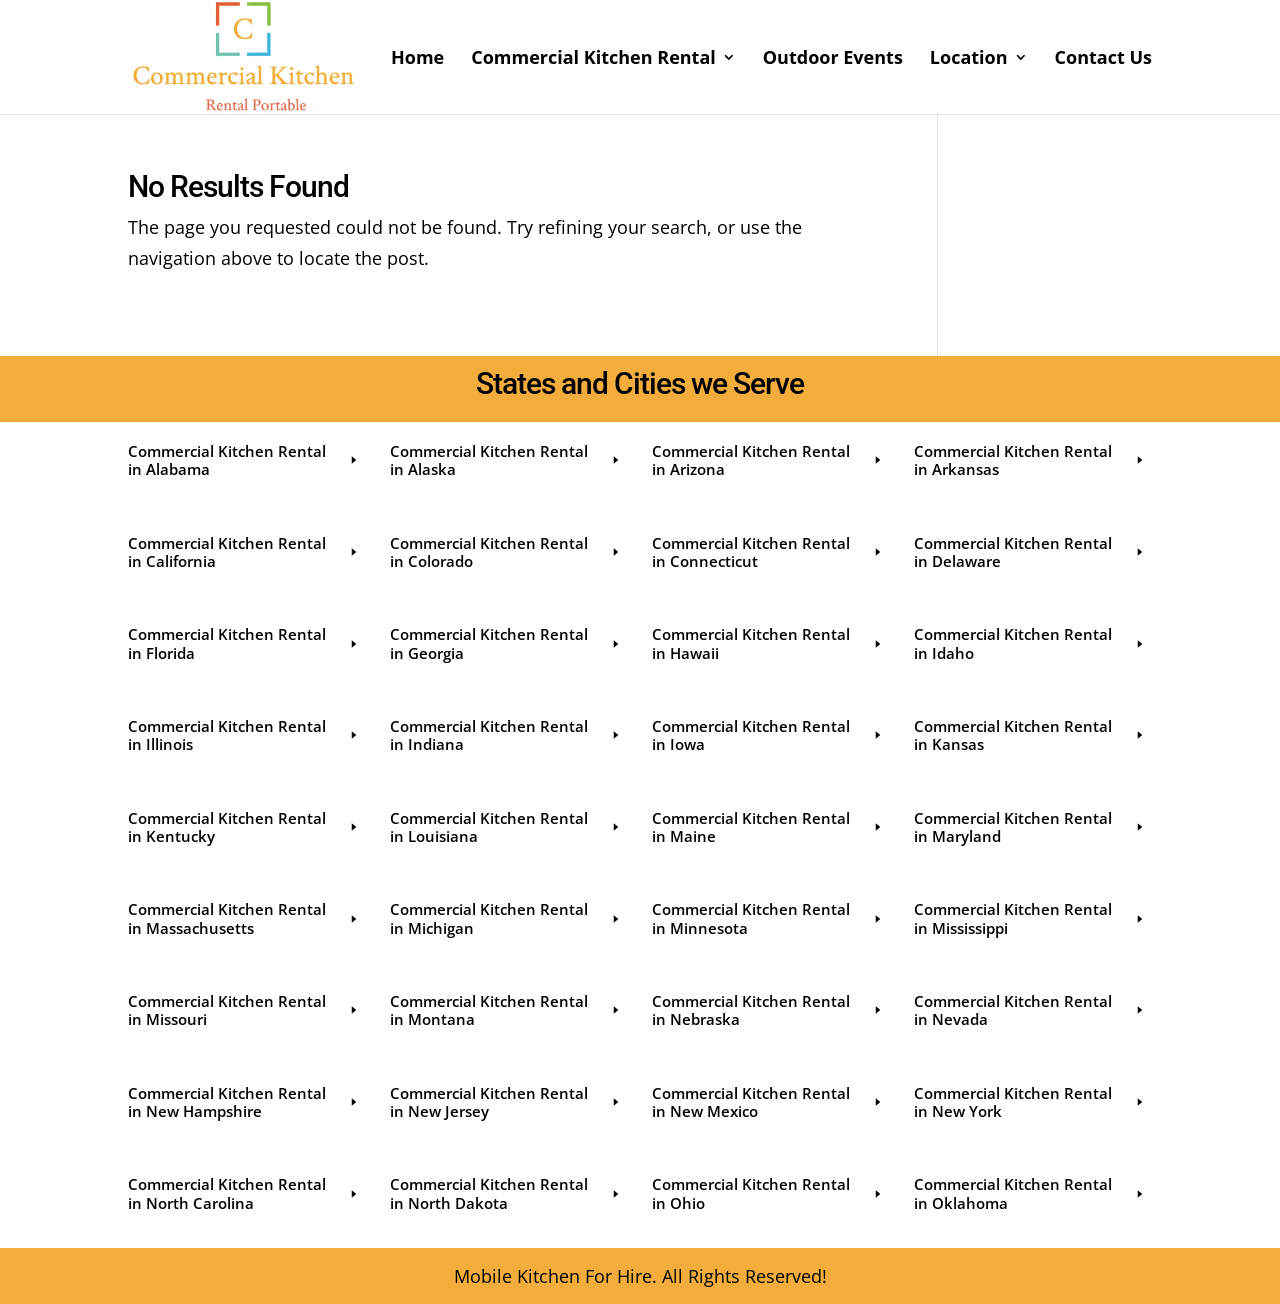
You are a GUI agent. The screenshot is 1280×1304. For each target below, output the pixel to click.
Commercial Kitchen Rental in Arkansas (1030, 460)
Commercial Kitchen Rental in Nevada (1030, 1010)
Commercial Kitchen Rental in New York (1030, 1102)
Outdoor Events (833, 59)
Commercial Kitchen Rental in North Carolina (244, 1193)
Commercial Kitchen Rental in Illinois (244, 735)
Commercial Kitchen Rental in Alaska (506, 460)
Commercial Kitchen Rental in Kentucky (244, 827)
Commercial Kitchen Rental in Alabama (244, 460)
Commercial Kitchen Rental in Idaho (1030, 643)
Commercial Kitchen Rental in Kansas (1030, 735)
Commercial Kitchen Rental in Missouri (244, 1010)
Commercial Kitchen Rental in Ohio (768, 1193)
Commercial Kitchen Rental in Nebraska (768, 1010)
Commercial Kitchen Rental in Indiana (506, 735)
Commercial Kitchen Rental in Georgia (506, 643)
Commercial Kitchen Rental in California (244, 552)
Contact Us (1103, 59)
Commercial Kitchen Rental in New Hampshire (244, 1102)
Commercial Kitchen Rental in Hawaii (768, 643)
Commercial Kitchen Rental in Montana (506, 1010)
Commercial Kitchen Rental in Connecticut (768, 552)
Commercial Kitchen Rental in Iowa (768, 735)
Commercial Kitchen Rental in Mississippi (1030, 918)
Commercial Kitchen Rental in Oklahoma (1030, 1193)
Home (417, 59)
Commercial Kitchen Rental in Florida (244, 643)
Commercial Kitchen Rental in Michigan (506, 918)
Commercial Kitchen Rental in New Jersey (506, 1102)
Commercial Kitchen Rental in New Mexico (768, 1102)
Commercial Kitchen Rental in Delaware (1030, 552)
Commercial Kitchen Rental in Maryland (1030, 827)
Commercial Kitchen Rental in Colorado (506, 552)
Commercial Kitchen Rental (593, 59)
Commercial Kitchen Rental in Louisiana (506, 827)
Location (969, 59)
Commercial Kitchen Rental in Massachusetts (244, 918)
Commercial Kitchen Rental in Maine (768, 827)
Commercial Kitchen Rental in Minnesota (768, 918)
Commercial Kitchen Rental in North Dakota (506, 1193)
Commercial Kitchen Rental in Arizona (768, 460)
